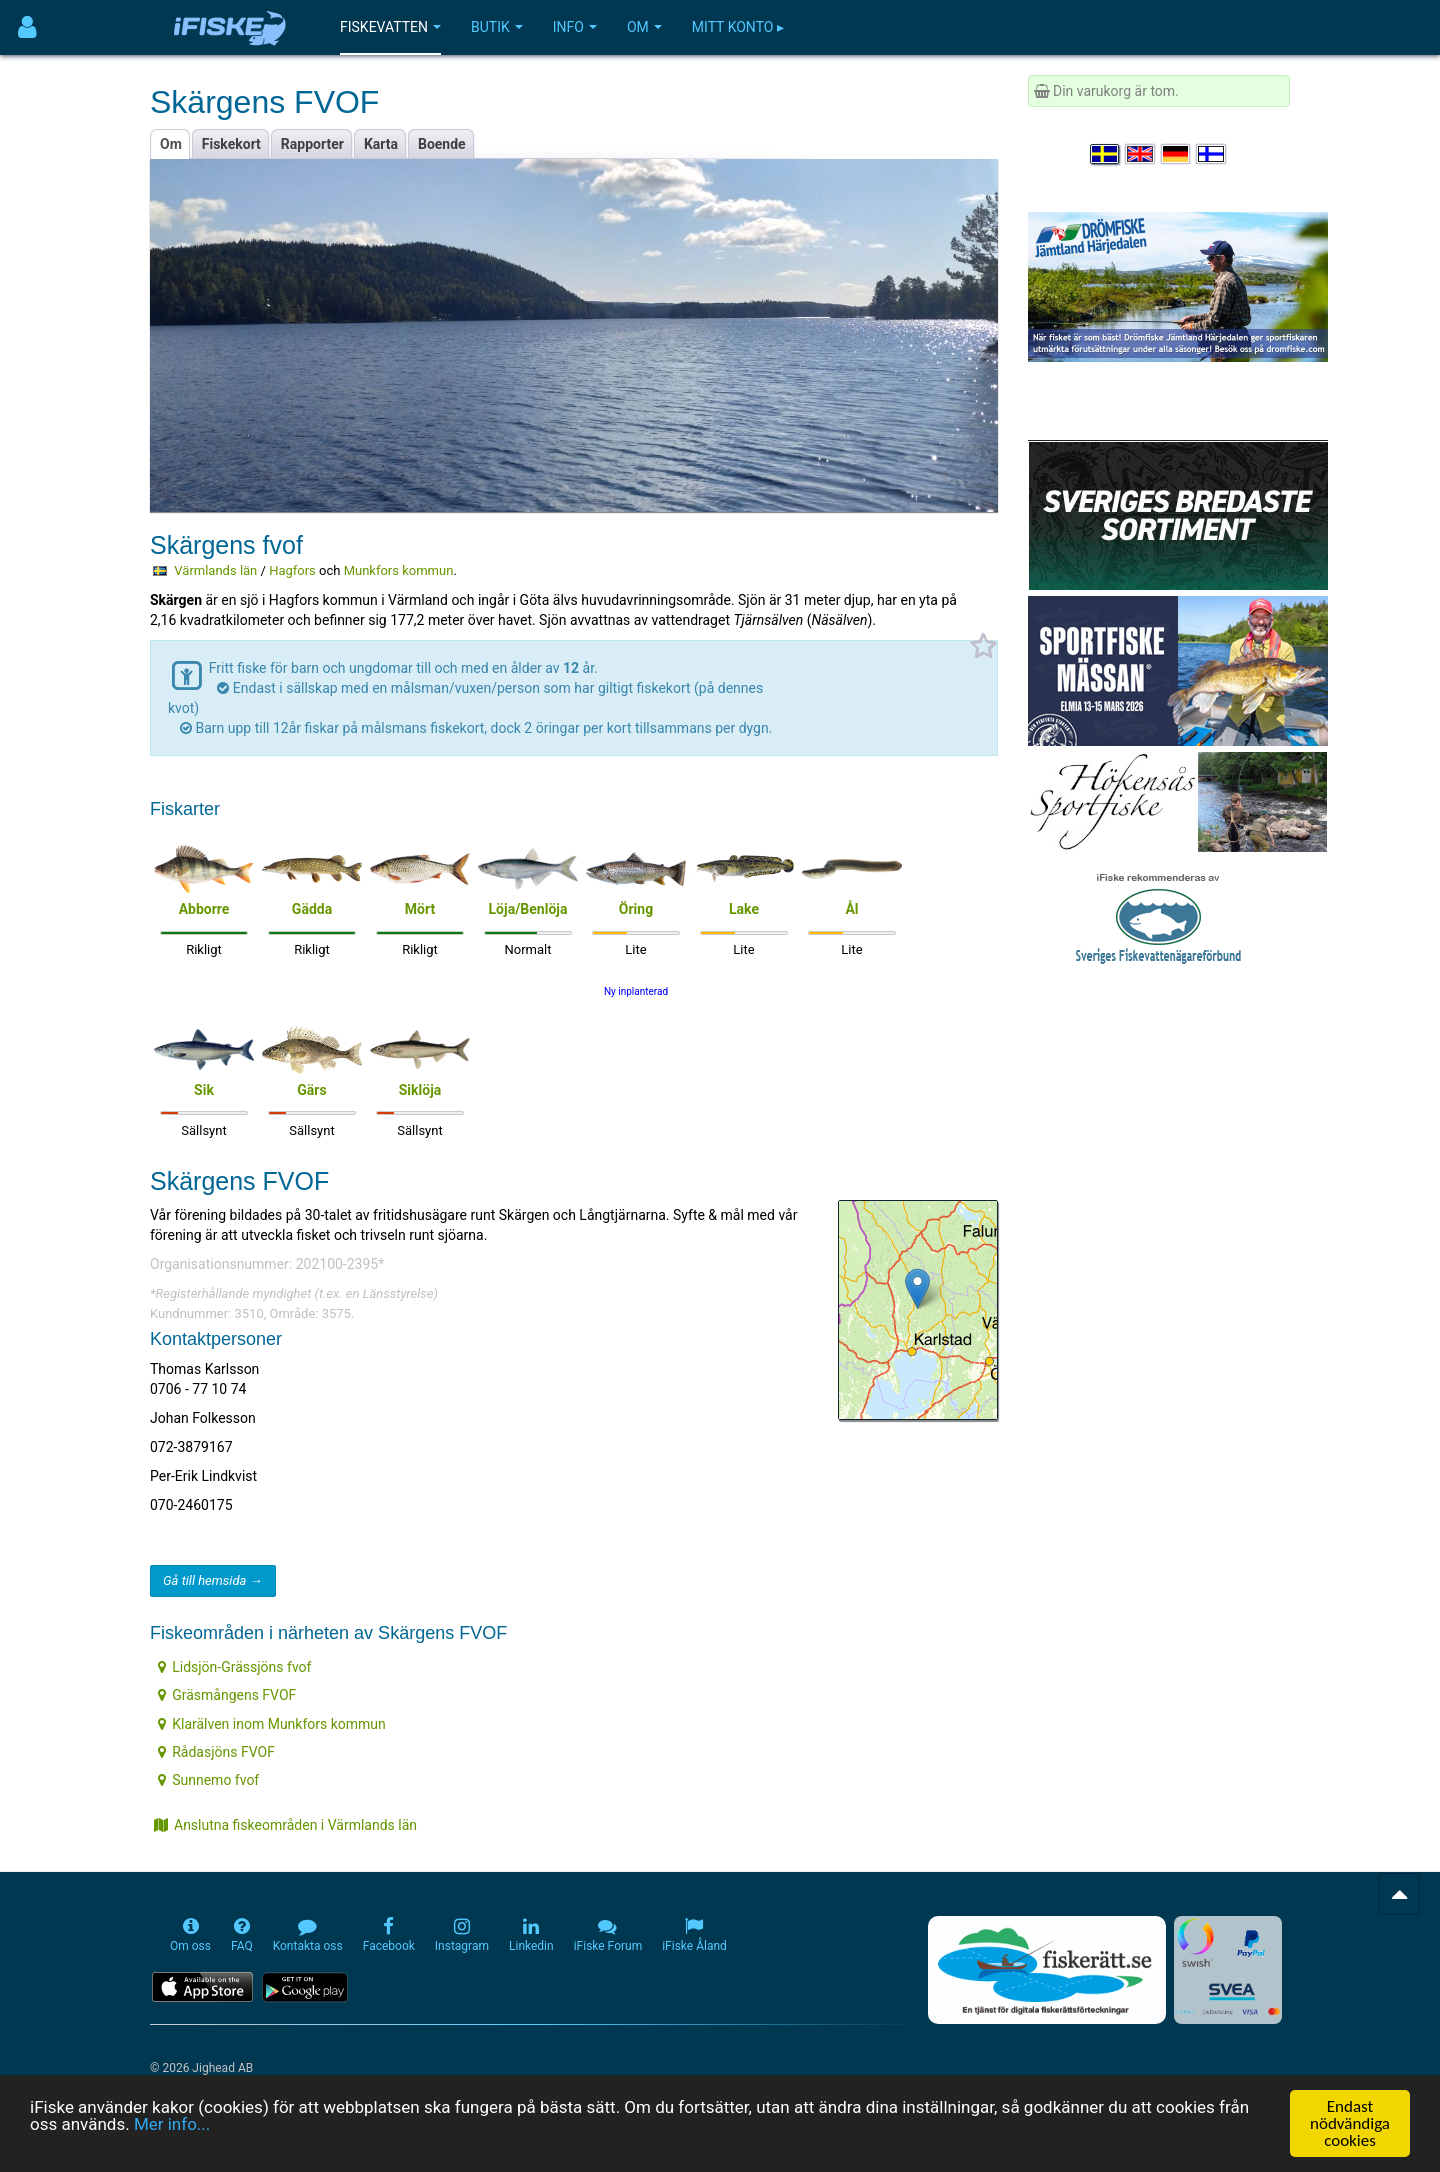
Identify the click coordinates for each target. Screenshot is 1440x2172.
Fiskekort (231, 144)
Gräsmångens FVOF (227, 1695)
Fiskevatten (390, 27)
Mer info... (172, 2125)
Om (644, 27)
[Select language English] (1141, 154)
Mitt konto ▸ (738, 27)
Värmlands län (215, 570)
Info (575, 27)
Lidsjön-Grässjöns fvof (234, 1667)
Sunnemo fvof (208, 1780)
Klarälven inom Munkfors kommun (272, 1724)
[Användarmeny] (27, 27)
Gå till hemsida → (213, 1580)
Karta (381, 144)
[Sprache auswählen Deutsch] (1177, 154)
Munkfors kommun (399, 570)
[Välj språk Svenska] (1106, 154)
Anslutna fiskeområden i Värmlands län (285, 1825)
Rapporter (312, 144)
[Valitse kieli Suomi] (1212, 154)
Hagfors (292, 570)
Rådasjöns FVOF (216, 1752)
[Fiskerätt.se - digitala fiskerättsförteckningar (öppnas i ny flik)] (1047, 1970)
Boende (442, 144)
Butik (497, 27)
